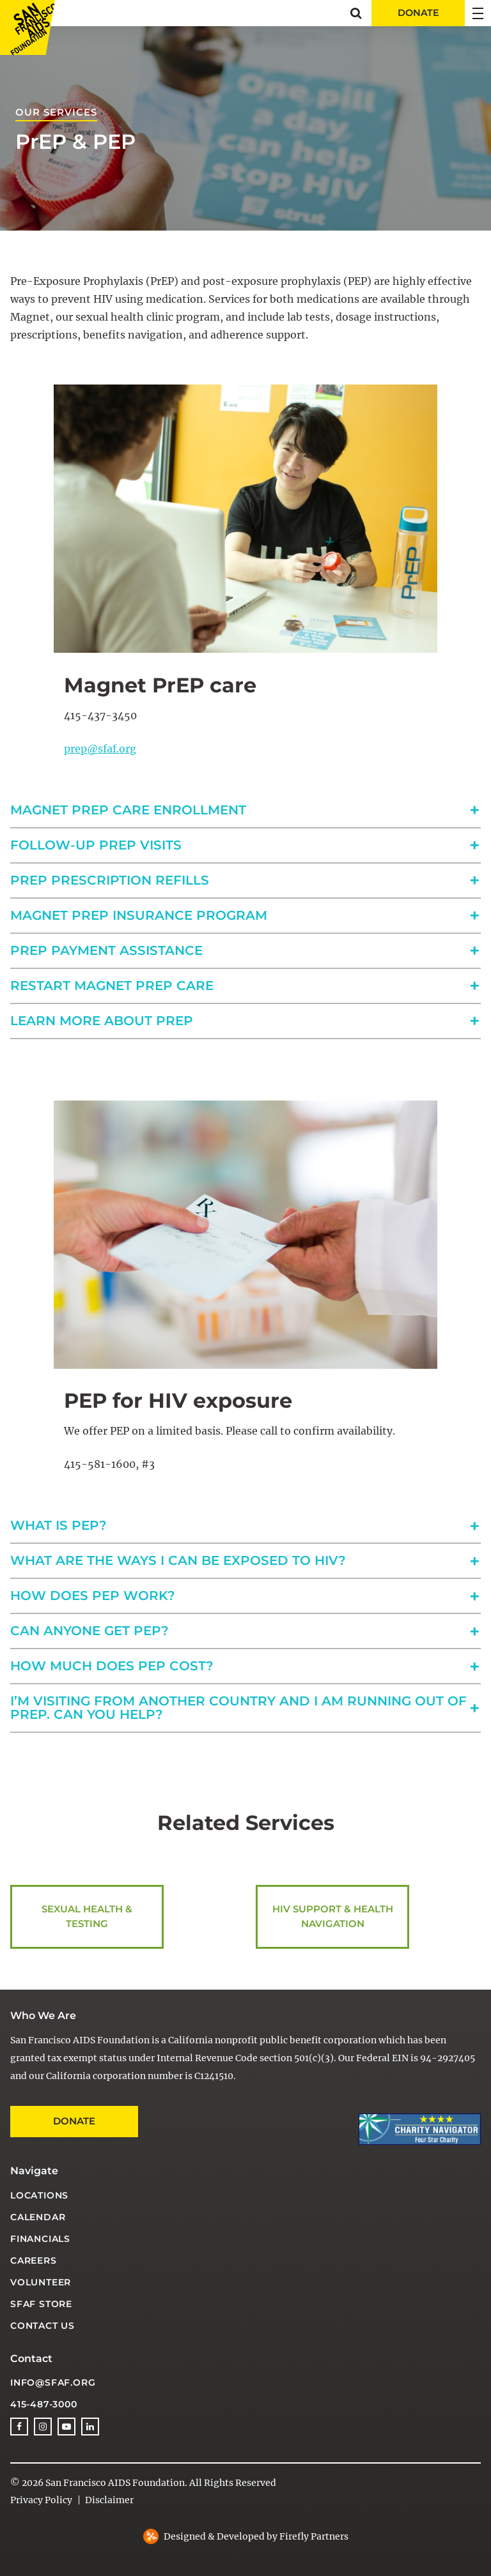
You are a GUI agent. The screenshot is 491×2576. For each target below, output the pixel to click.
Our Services (56, 112)
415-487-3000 (43, 2404)
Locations (39, 2195)
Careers (33, 2260)
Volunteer (40, 2282)
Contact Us (42, 2325)
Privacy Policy (41, 2500)
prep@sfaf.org (100, 748)
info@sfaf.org (52, 2382)
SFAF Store (41, 2304)
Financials (40, 2238)
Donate (74, 2121)
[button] (355, 13)
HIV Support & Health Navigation (332, 1917)
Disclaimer (109, 2500)
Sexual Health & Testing (87, 1917)
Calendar (37, 2217)
